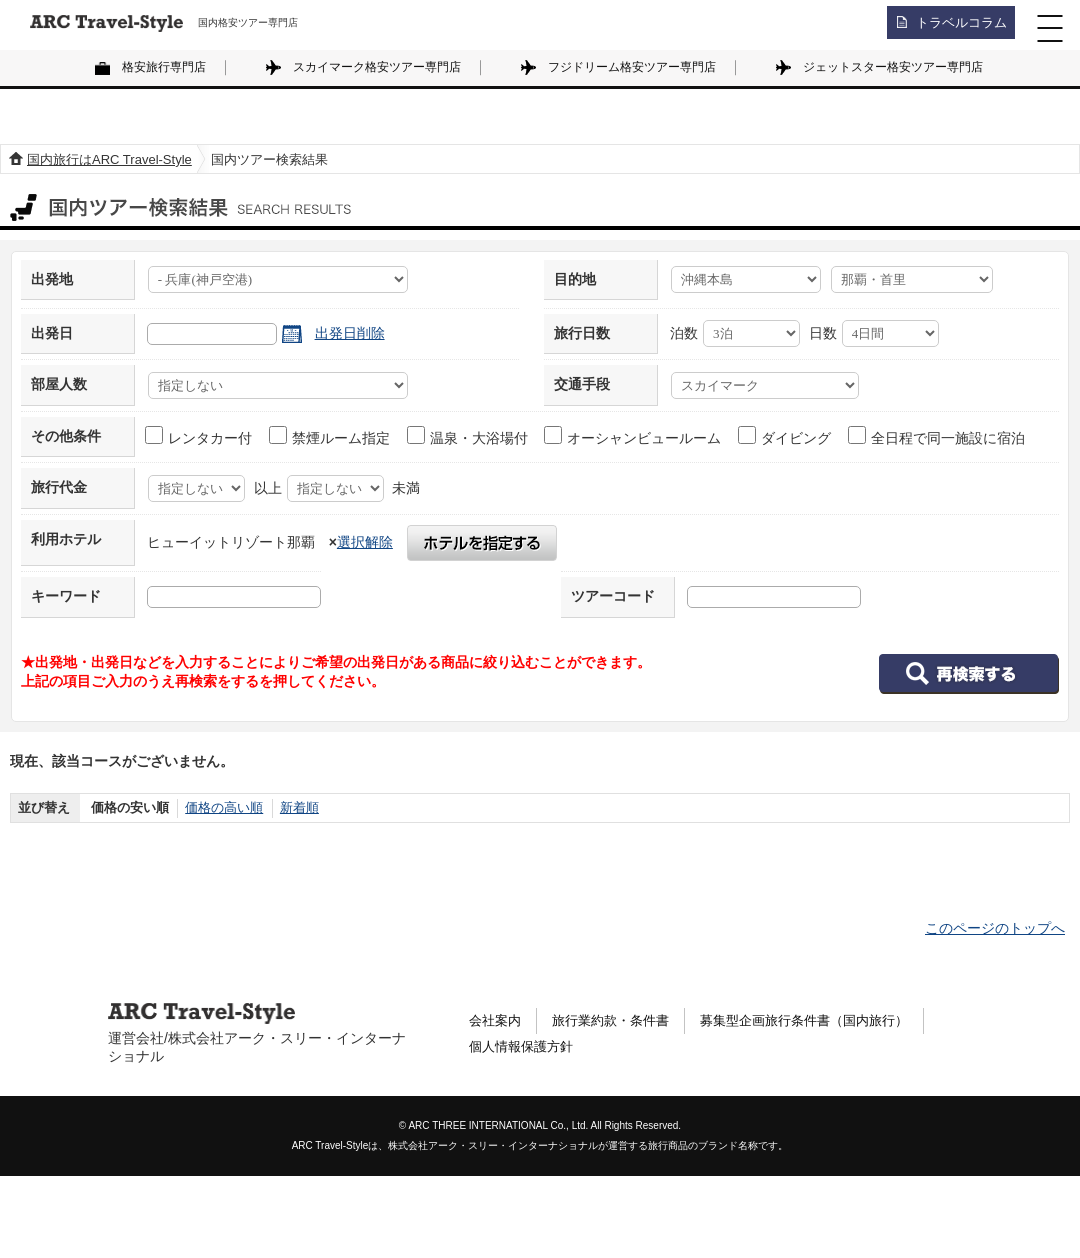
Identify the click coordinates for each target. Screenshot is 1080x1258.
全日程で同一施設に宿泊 (937, 436)
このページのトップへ (995, 928)
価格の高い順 (224, 807)
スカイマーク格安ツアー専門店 (377, 67)
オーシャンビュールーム (633, 436)
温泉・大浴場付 (468, 436)
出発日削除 (350, 333)
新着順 (299, 807)
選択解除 (365, 542)
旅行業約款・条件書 (619, 1021)
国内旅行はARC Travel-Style (109, 159)
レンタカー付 (199, 436)
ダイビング (785, 436)
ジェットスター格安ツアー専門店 (893, 67)
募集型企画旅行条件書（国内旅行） (825, 1021)
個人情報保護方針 (525, 1049)
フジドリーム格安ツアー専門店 (632, 67)
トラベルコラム (956, 25)
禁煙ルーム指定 (330, 436)
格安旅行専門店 (164, 67)
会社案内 (497, 1021)
